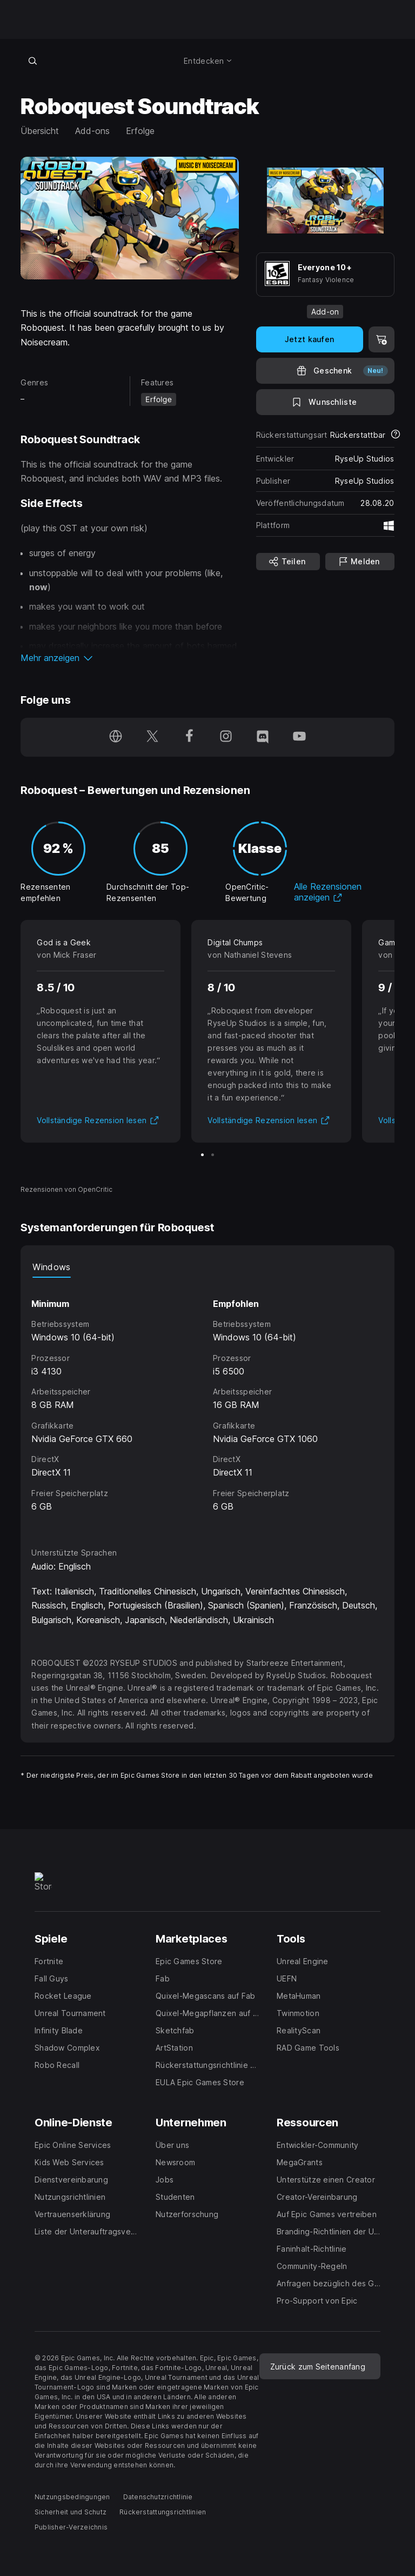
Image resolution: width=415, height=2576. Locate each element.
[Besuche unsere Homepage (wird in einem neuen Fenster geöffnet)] (115, 737)
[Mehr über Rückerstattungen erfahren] (395, 435)
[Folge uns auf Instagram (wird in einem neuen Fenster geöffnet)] (225, 737)
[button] (129, 658)
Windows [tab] (51, 1267)
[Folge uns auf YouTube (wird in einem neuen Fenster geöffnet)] (299, 737)
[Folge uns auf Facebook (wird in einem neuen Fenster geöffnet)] (189, 737)
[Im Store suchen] (32, 60)
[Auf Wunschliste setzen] (325, 402)
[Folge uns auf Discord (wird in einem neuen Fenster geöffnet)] (262, 737)
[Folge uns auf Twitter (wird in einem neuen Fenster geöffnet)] (152, 737)
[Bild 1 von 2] (202, 1154)
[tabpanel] (207, 1403)
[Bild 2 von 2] (212, 1154)
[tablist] (207, 1267)
